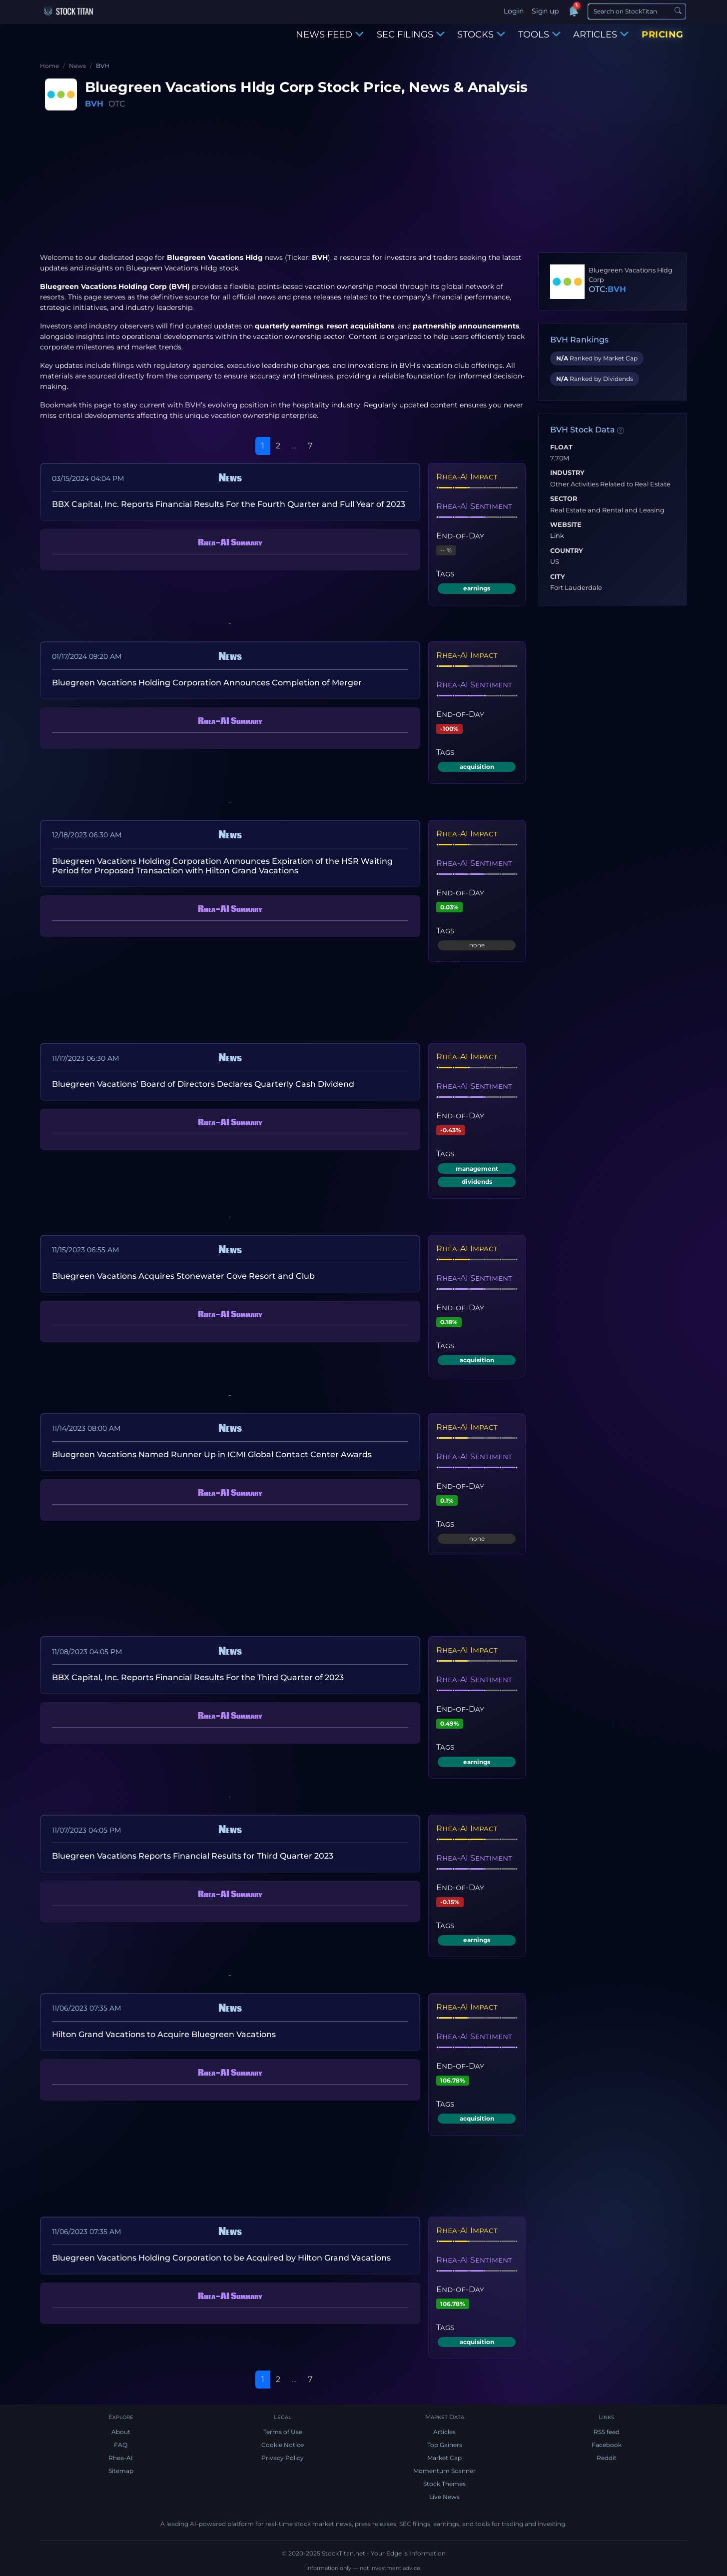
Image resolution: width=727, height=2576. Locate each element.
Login (514, 10)
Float (561, 447)
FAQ (120, 2445)
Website (566, 524)
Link (557, 535)
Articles (444, 2432)
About (120, 2432)
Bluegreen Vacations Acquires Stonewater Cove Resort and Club (183, 1276)
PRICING (663, 34)
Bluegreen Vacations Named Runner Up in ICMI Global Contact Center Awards (212, 1454)
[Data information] (620, 430)
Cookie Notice (282, 2445)
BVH (94, 103)
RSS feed (607, 2432)
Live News (444, 2497)
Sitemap (120, 2471)
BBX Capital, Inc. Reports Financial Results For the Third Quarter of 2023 (198, 1677)
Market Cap (444, 2458)
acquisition (477, 766)
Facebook (607, 2445)
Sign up (545, 10)
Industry (567, 472)
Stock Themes (444, 2484)
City (557, 576)
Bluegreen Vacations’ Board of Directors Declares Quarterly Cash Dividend (203, 1084)
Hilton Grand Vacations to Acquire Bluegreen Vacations (164, 2034)
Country (566, 550)
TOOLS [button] (539, 34)
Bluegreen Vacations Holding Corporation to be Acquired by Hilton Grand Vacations (221, 2258)
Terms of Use (282, 2432)
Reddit (607, 2458)
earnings (476, 588)
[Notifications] (573, 11)
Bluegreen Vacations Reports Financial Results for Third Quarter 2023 (192, 1856)
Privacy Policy (282, 2458)
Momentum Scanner (444, 2471)
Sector (563, 498)
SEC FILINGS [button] (411, 34)
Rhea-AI (120, 2458)
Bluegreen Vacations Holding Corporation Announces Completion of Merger (207, 682)
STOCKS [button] (481, 34)
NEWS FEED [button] (330, 34)
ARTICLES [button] (601, 34)
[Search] (637, 11)
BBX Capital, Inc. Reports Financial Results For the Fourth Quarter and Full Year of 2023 (228, 504)
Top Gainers (444, 2445)
